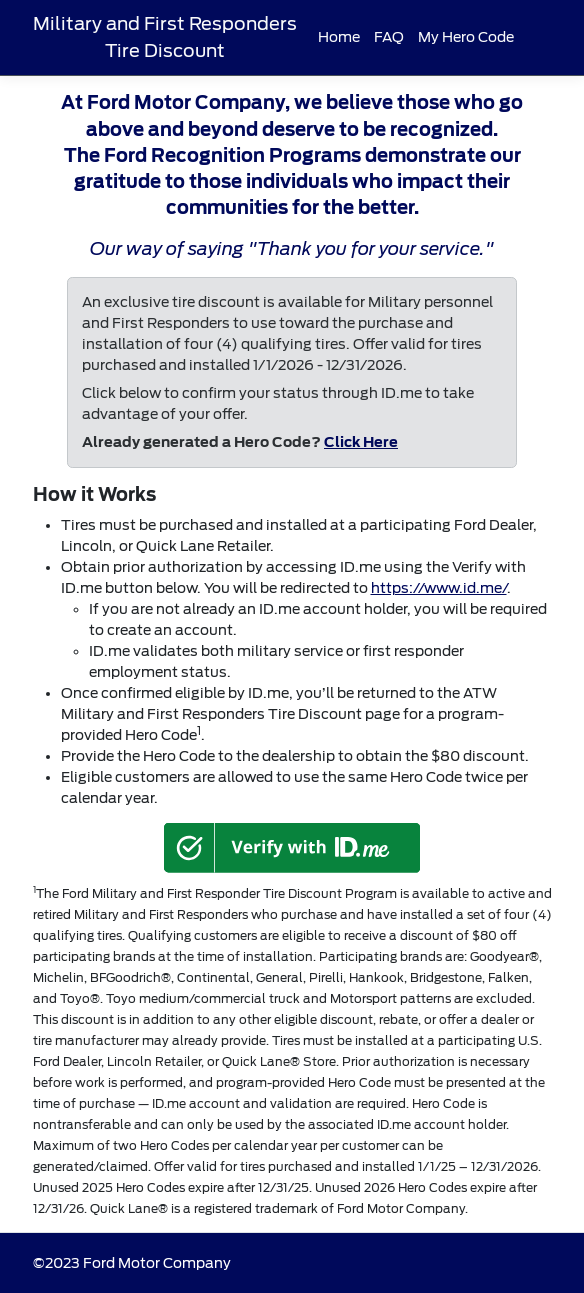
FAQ (389, 37)
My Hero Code (466, 37)
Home (339, 37)
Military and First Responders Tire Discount (165, 36)
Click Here (361, 442)
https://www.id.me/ (439, 588)
